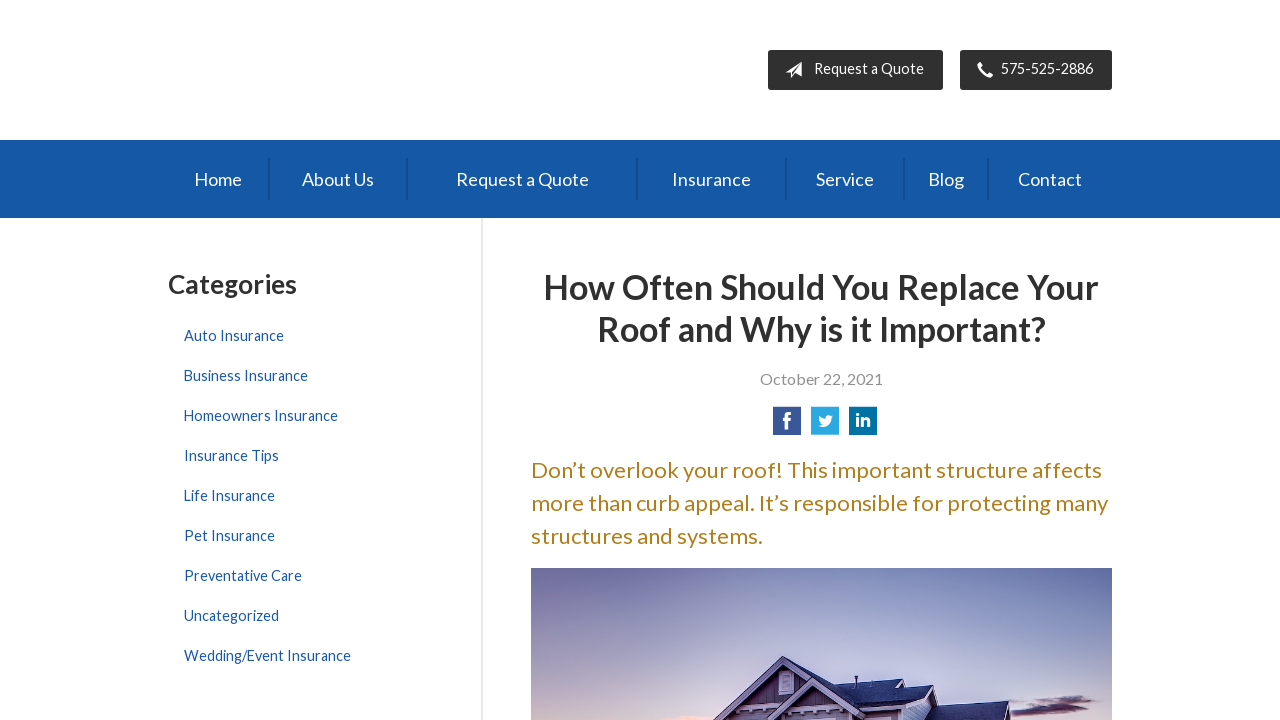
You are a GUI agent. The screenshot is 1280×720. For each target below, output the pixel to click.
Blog (946, 179)
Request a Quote (850, 70)
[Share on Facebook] (787, 426)
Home (218, 179)
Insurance (711, 179)
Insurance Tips (231, 455)
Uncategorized (231, 615)
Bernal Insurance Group (340, 70)
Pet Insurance (229, 535)
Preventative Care (243, 575)
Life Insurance (229, 495)
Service (845, 179)
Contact (1050, 179)
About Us (338, 179)
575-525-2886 (1031, 70)
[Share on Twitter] (825, 426)
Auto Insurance (234, 335)
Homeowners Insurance (261, 415)
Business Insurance (246, 375)
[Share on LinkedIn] (863, 426)
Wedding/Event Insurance (267, 655)
